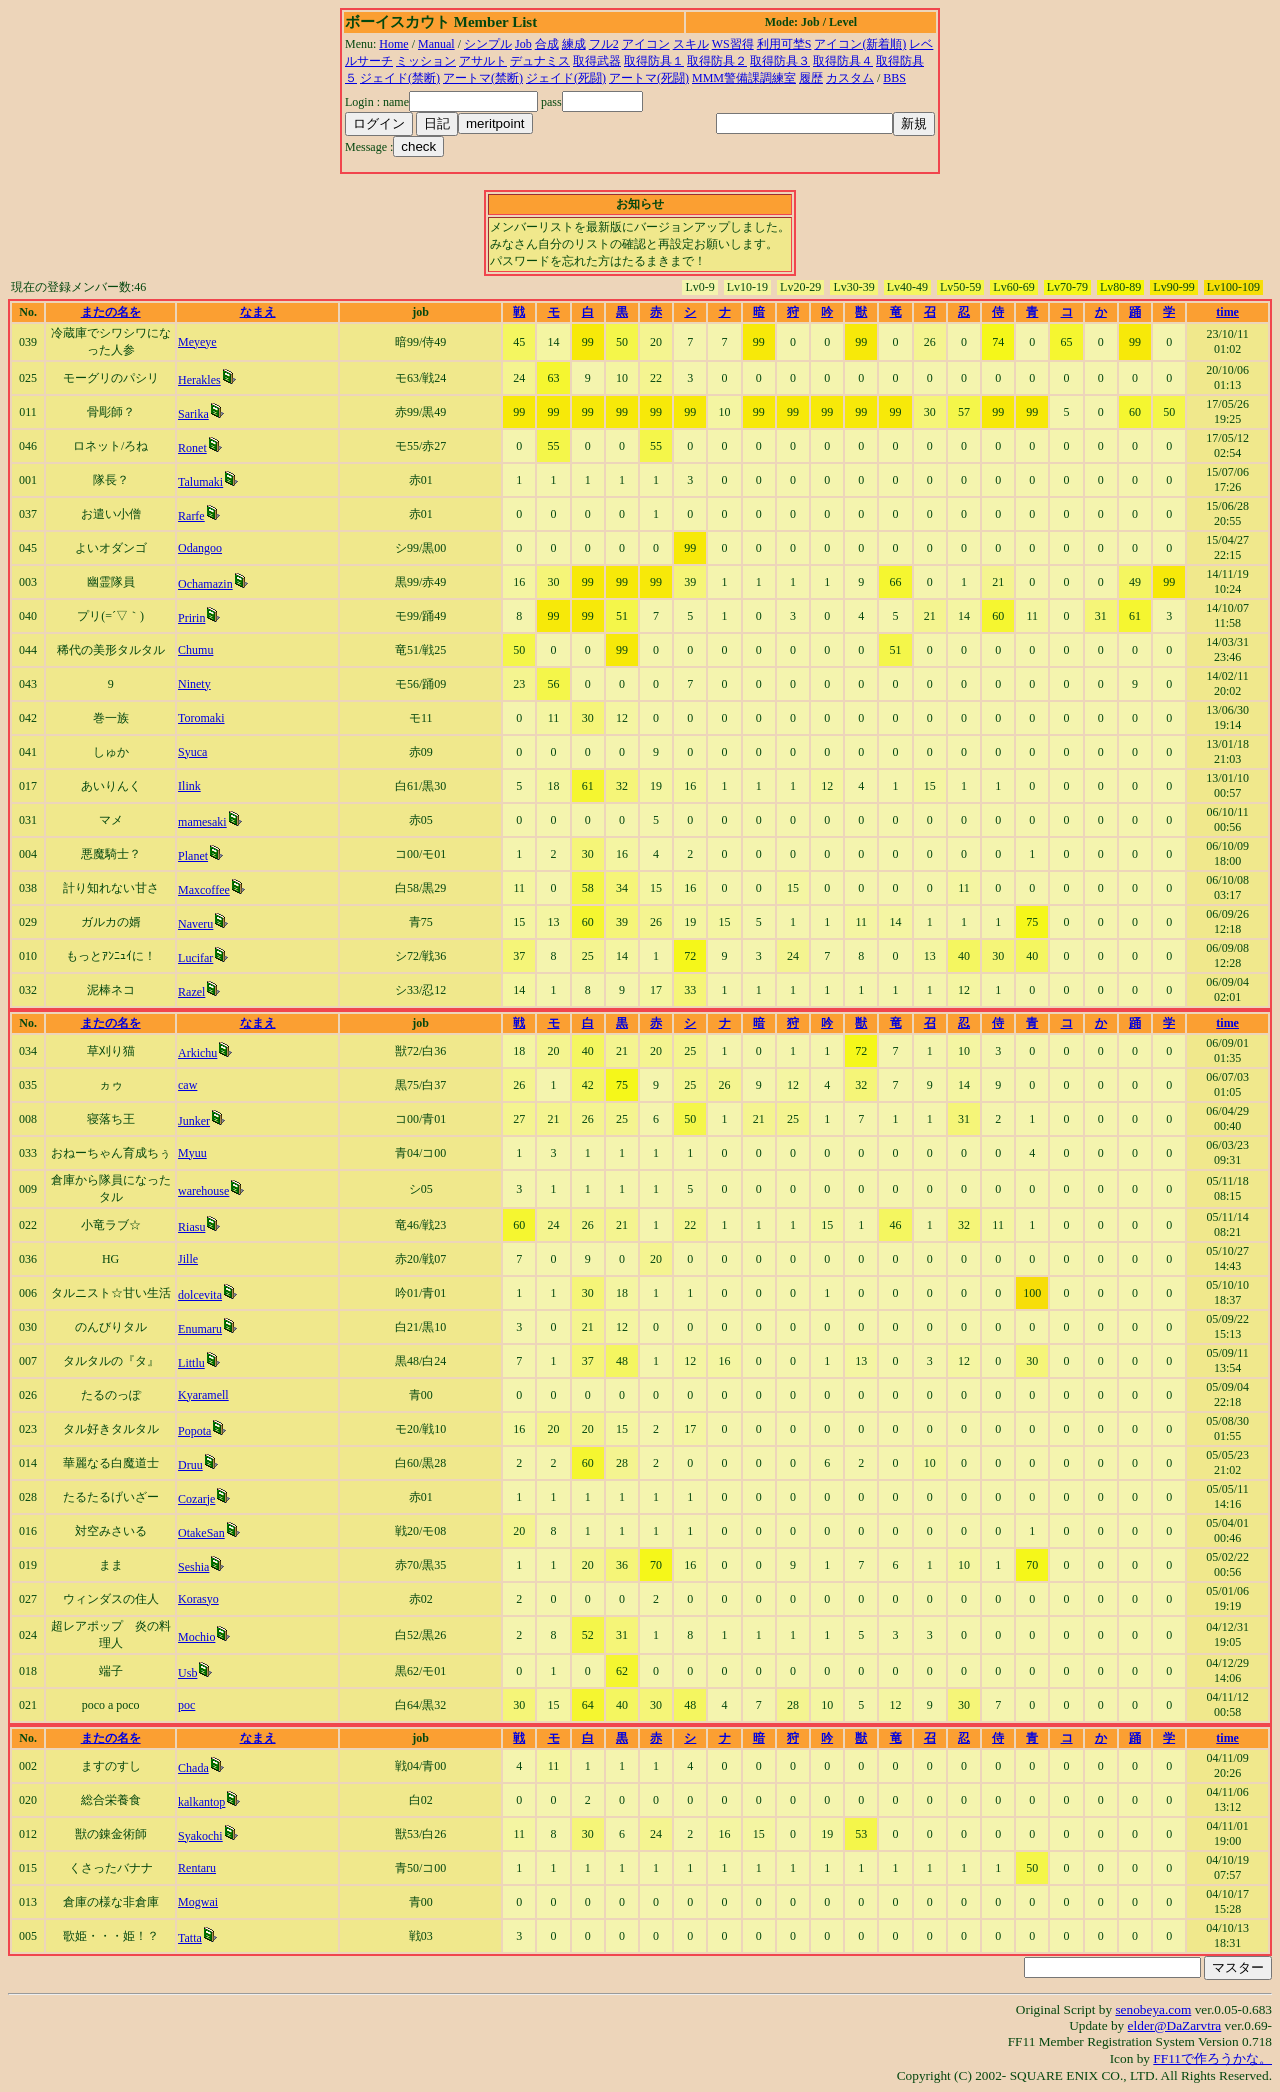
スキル (691, 44)
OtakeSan (201, 1533)
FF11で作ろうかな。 (1212, 2058)
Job (523, 44)
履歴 (811, 78)
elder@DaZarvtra (1175, 2025)
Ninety (194, 684)
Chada (193, 1768)
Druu (190, 1465)
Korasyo (198, 1599)
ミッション (426, 61)
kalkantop (201, 1802)
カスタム (850, 78)
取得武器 (597, 61)
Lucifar (195, 958)
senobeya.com (1153, 2009)
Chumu (195, 650)
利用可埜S (784, 44)
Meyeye (197, 342)
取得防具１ (654, 61)
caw (187, 1085)
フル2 (604, 44)
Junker (194, 1121)
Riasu (191, 1227)
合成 (547, 44)
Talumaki (200, 482)
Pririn (191, 618)
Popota (194, 1431)
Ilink (189, 786)
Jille (188, 1259)
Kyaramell (203, 1395)
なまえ (258, 312)
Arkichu (197, 1053)
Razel (191, 992)
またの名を (111, 312)
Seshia (193, 1567)
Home (393, 44)
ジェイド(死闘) (566, 78)
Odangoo (200, 548)
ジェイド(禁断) (400, 78)
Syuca (192, 752)
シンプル (488, 44)
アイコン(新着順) (860, 44)
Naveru (195, 924)
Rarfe (191, 516)
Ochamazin (205, 584)
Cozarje (196, 1499)
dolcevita (200, 1295)
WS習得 (733, 44)
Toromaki (201, 718)
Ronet (192, 448)
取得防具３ (780, 61)
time (1227, 312)
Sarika (193, 414)
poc (186, 1705)
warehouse (203, 1191)
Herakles (199, 380)
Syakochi (200, 1836)
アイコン (646, 44)
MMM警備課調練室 (744, 78)
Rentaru (197, 1868)
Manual (436, 44)
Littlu (191, 1363)
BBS (894, 78)
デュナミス (540, 61)
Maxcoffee (204, 890)
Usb (187, 1673)
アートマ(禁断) (483, 78)
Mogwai (198, 1902)
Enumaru (200, 1329)
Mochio (196, 1637)
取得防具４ (843, 61)
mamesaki (202, 822)
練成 (574, 44)
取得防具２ (717, 61)
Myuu (192, 1153)
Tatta (190, 1938)
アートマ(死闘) (649, 78)
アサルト (483, 61)
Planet (193, 856)
